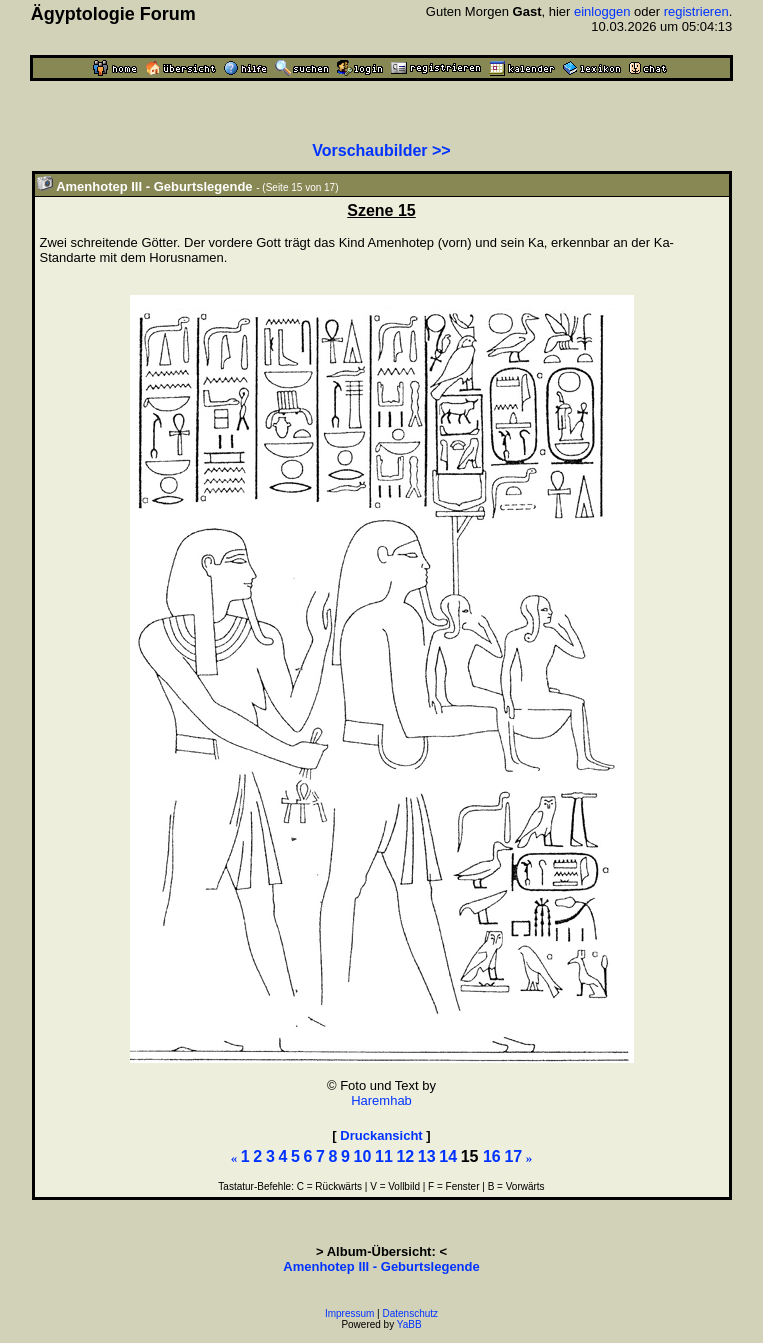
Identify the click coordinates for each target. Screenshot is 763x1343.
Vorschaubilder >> (381, 150)
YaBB (409, 1324)
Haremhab (381, 1100)
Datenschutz (411, 1313)
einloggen (602, 11)
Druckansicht (381, 1135)
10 (363, 1156)
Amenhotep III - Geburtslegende (381, 1266)
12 (405, 1156)
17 (513, 1156)
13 (427, 1156)
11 (384, 1156)
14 (448, 1156)
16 (492, 1156)
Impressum (349, 1313)
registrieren (696, 11)
